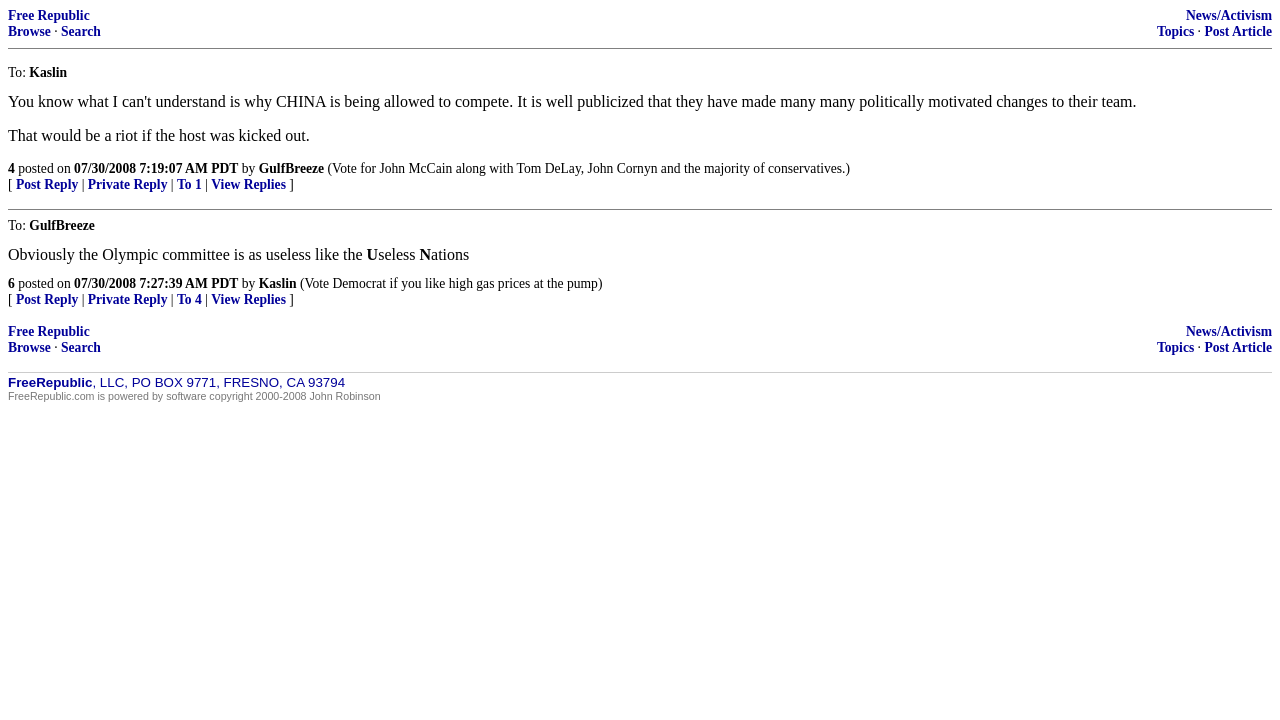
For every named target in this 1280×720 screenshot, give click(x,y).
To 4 (189, 299)
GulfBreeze (291, 168)
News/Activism (1229, 15)
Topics (1175, 31)
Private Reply (128, 184)
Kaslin (278, 283)
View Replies (248, 184)
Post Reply (47, 184)
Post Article (1238, 31)
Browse (29, 31)
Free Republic (49, 15)
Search (81, 31)
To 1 (189, 184)
